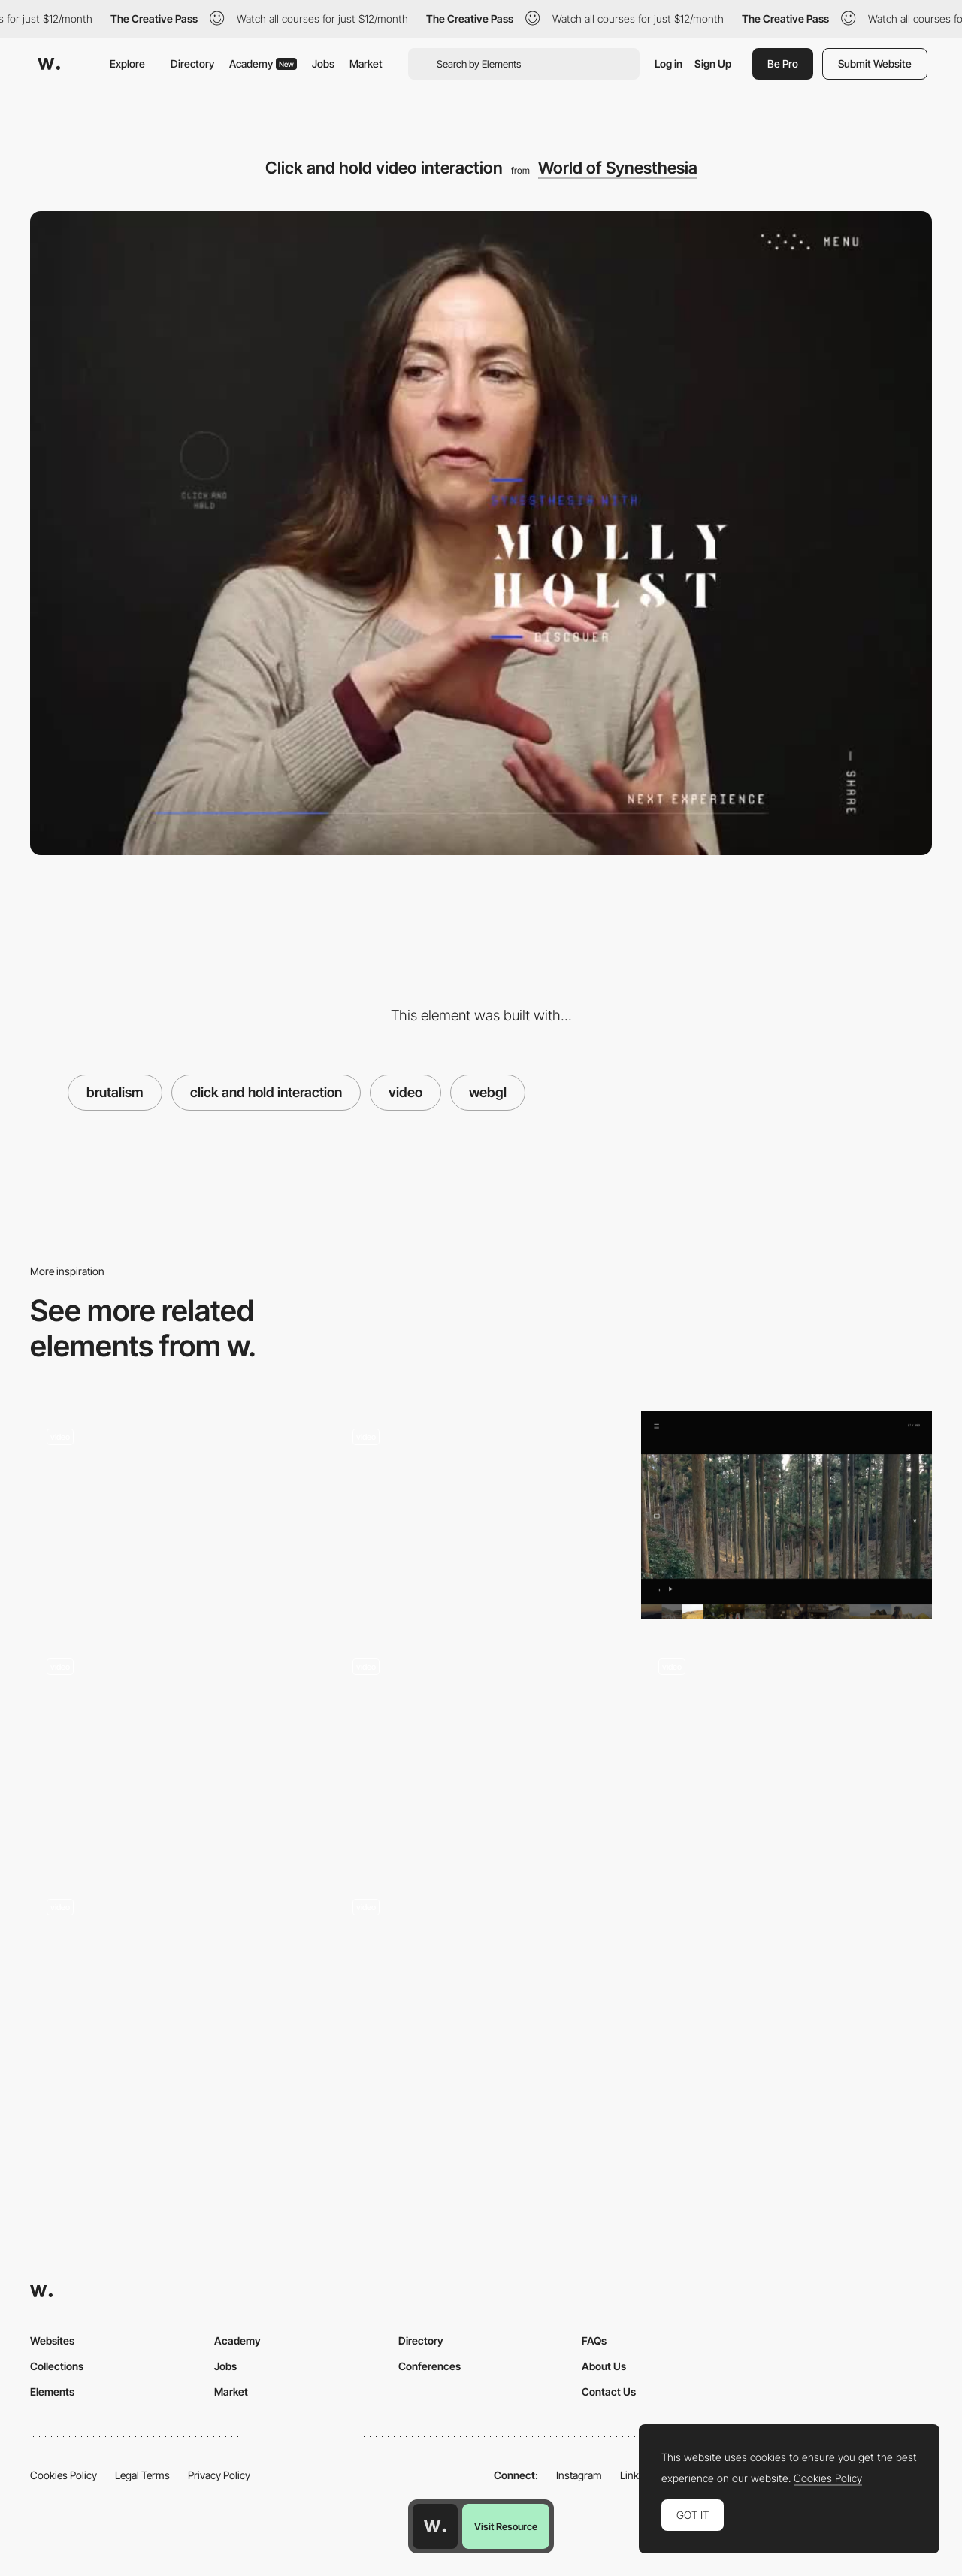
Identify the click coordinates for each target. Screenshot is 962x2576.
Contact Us (609, 2391)
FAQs (594, 2340)
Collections (56, 2366)
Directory (192, 63)
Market (366, 63)
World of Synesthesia (617, 167)
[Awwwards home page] (435, 2526)
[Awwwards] (49, 64)
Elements (52, 2391)
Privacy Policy (219, 2475)
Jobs (323, 63)
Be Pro (782, 63)
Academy (263, 63)
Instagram (579, 2475)
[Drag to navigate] (481, 1745)
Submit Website (875, 63)
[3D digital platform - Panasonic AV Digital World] (786, 1751)
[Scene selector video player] (786, 1515)
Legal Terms (142, 2475)
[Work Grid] (175, 1991)
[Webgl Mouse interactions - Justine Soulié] (175, 1751)
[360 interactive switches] (175, 1515)
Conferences (429, 2366)
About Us (604, 2366)
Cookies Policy (63, 2475)
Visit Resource (505, 2526)
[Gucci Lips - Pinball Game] (481, 1986)
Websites (52, 2340)
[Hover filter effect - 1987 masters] (481, 1515)
